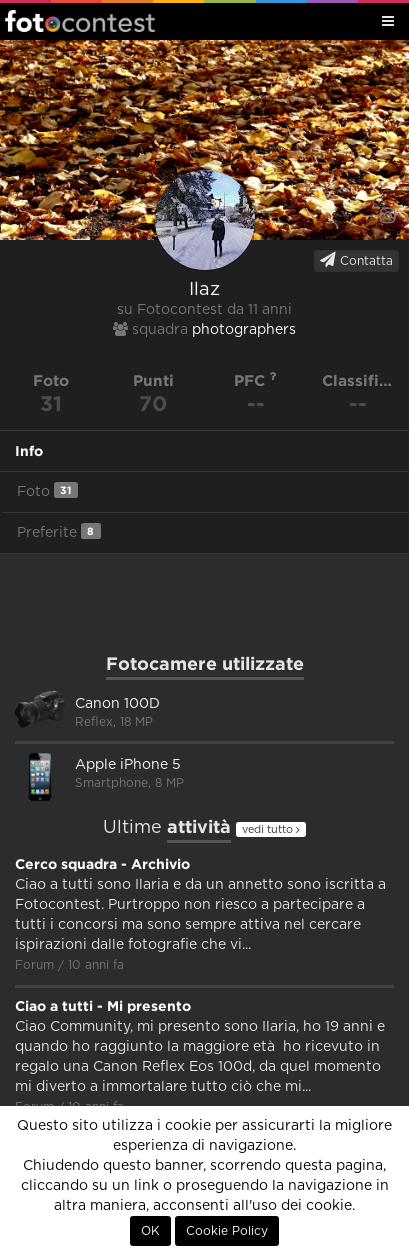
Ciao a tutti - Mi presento (103, 1006)
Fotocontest (80, 21)
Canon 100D (117, 704)
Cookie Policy (227, 1231)
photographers (244, 330)
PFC (255, 380)
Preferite (59, 531)
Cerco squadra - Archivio (102, 864)
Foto (47, 490)
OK (150, 1231)
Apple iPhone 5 (128, 765)
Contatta (356, 260)
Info (29, 451)
